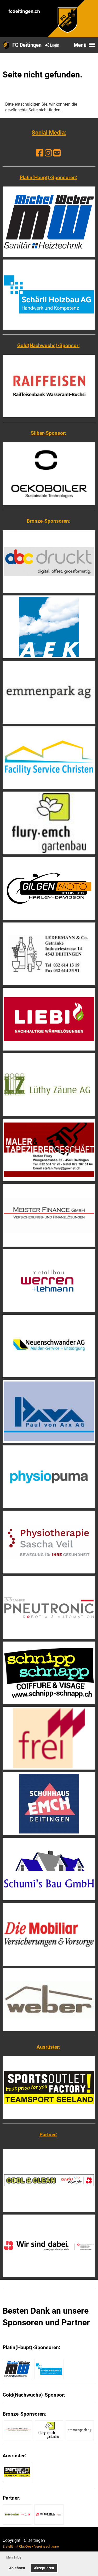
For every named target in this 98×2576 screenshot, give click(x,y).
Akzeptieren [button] (44, 2568)
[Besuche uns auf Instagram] (48, 153)
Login (51, 45)
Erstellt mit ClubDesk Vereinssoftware (31, 2546)
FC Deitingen (27, 45)
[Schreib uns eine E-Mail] (57, 153)
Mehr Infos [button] (13, 2557)
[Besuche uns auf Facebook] (39, 153)
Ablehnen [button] (17, 2568)
